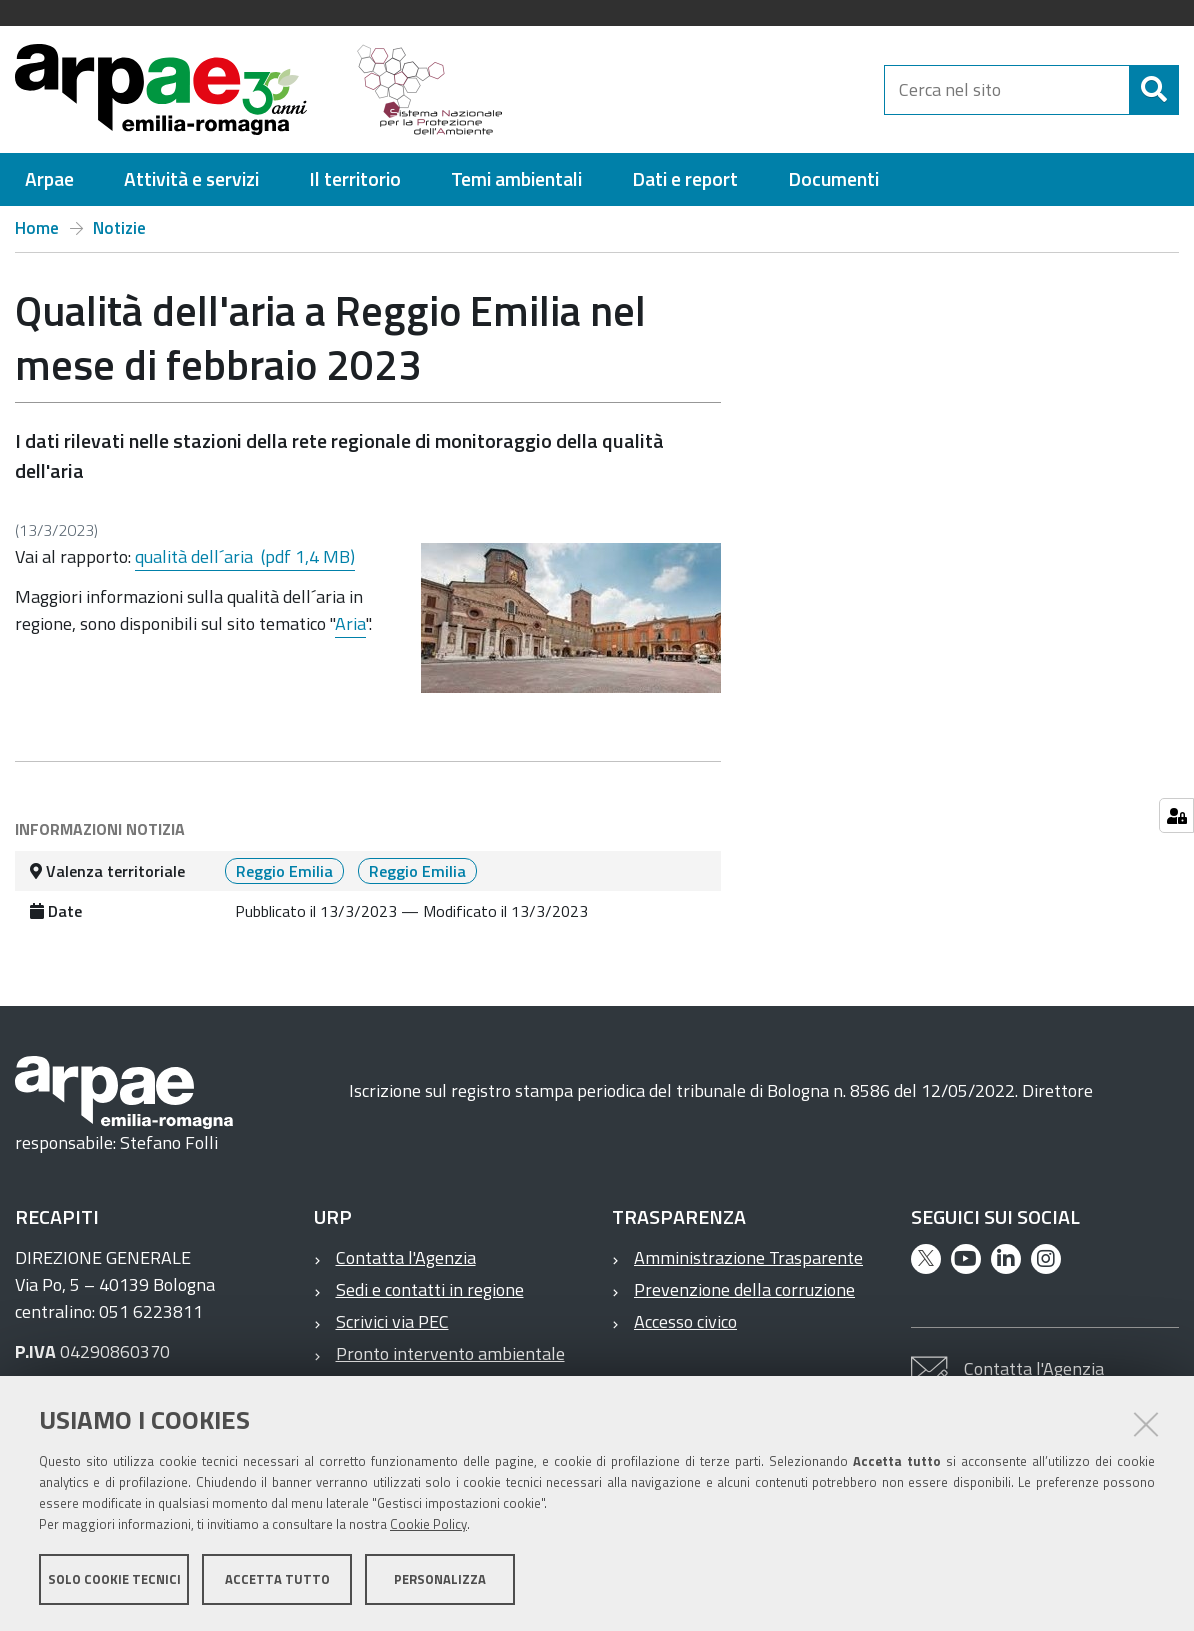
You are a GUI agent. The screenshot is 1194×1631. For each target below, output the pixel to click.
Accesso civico (685, 1321)
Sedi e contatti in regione (430, 1289)
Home (37, 228)
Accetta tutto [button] (277, 1579)
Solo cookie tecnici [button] (114, 1579)
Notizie (119, 228)
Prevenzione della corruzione (744, 1289)
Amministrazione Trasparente (748, 1257)
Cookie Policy (428, 1524)
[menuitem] (49, 179)
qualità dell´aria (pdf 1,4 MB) (245, 556)
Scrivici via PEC (392, 1321)
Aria (350, 623)
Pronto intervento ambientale (450, 1353)
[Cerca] (1154, 90)
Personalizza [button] (440, 1579)
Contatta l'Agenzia (406, 1257)
